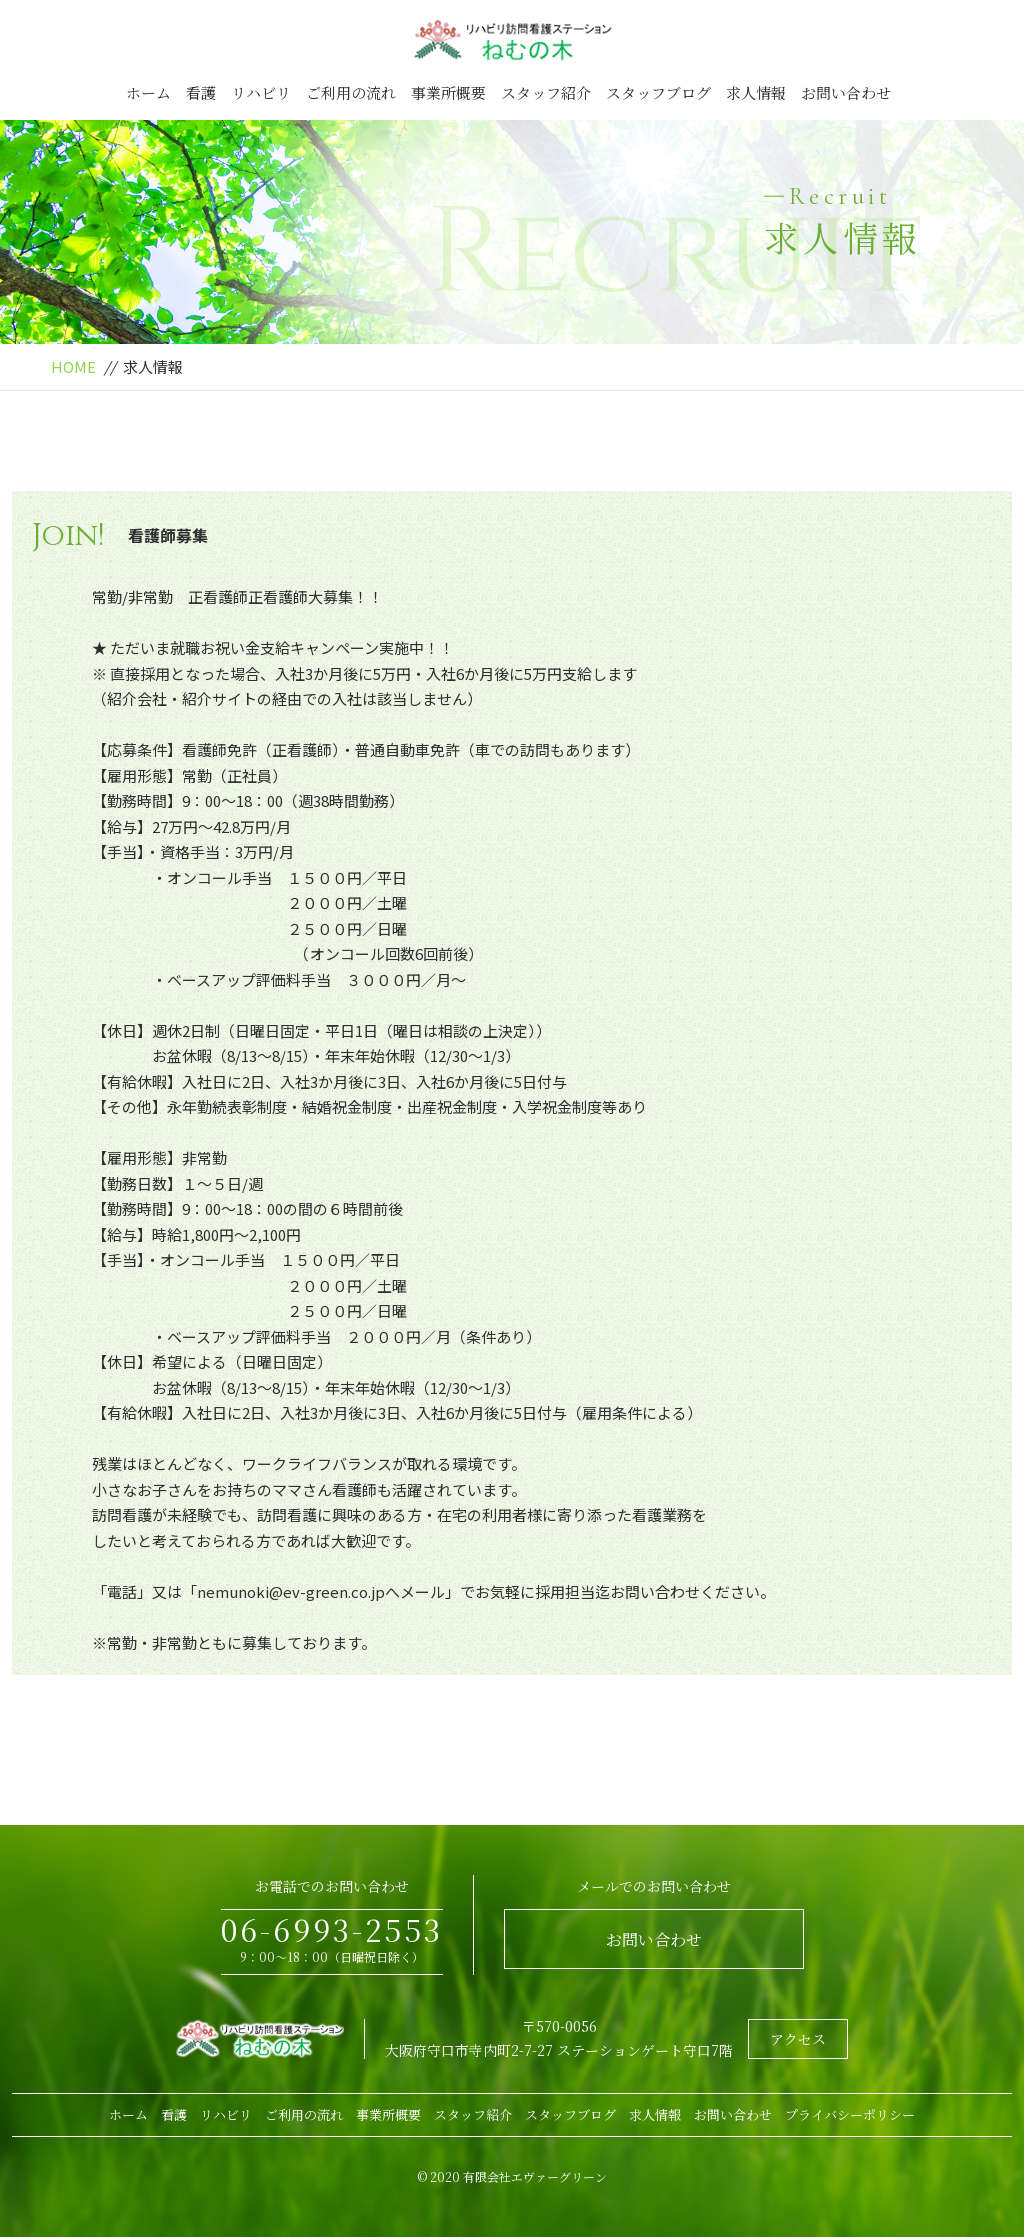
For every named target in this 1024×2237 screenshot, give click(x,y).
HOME (73, 366)
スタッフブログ (658, 92)
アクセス (798, 2039)
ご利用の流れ (351, 92)
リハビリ (261, 92)
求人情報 (756, 92)
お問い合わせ (846, 92)
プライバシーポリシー (850, 2114)
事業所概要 (448, 92)
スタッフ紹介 (546, 92)
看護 (201, 92)
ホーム (148, 92)
